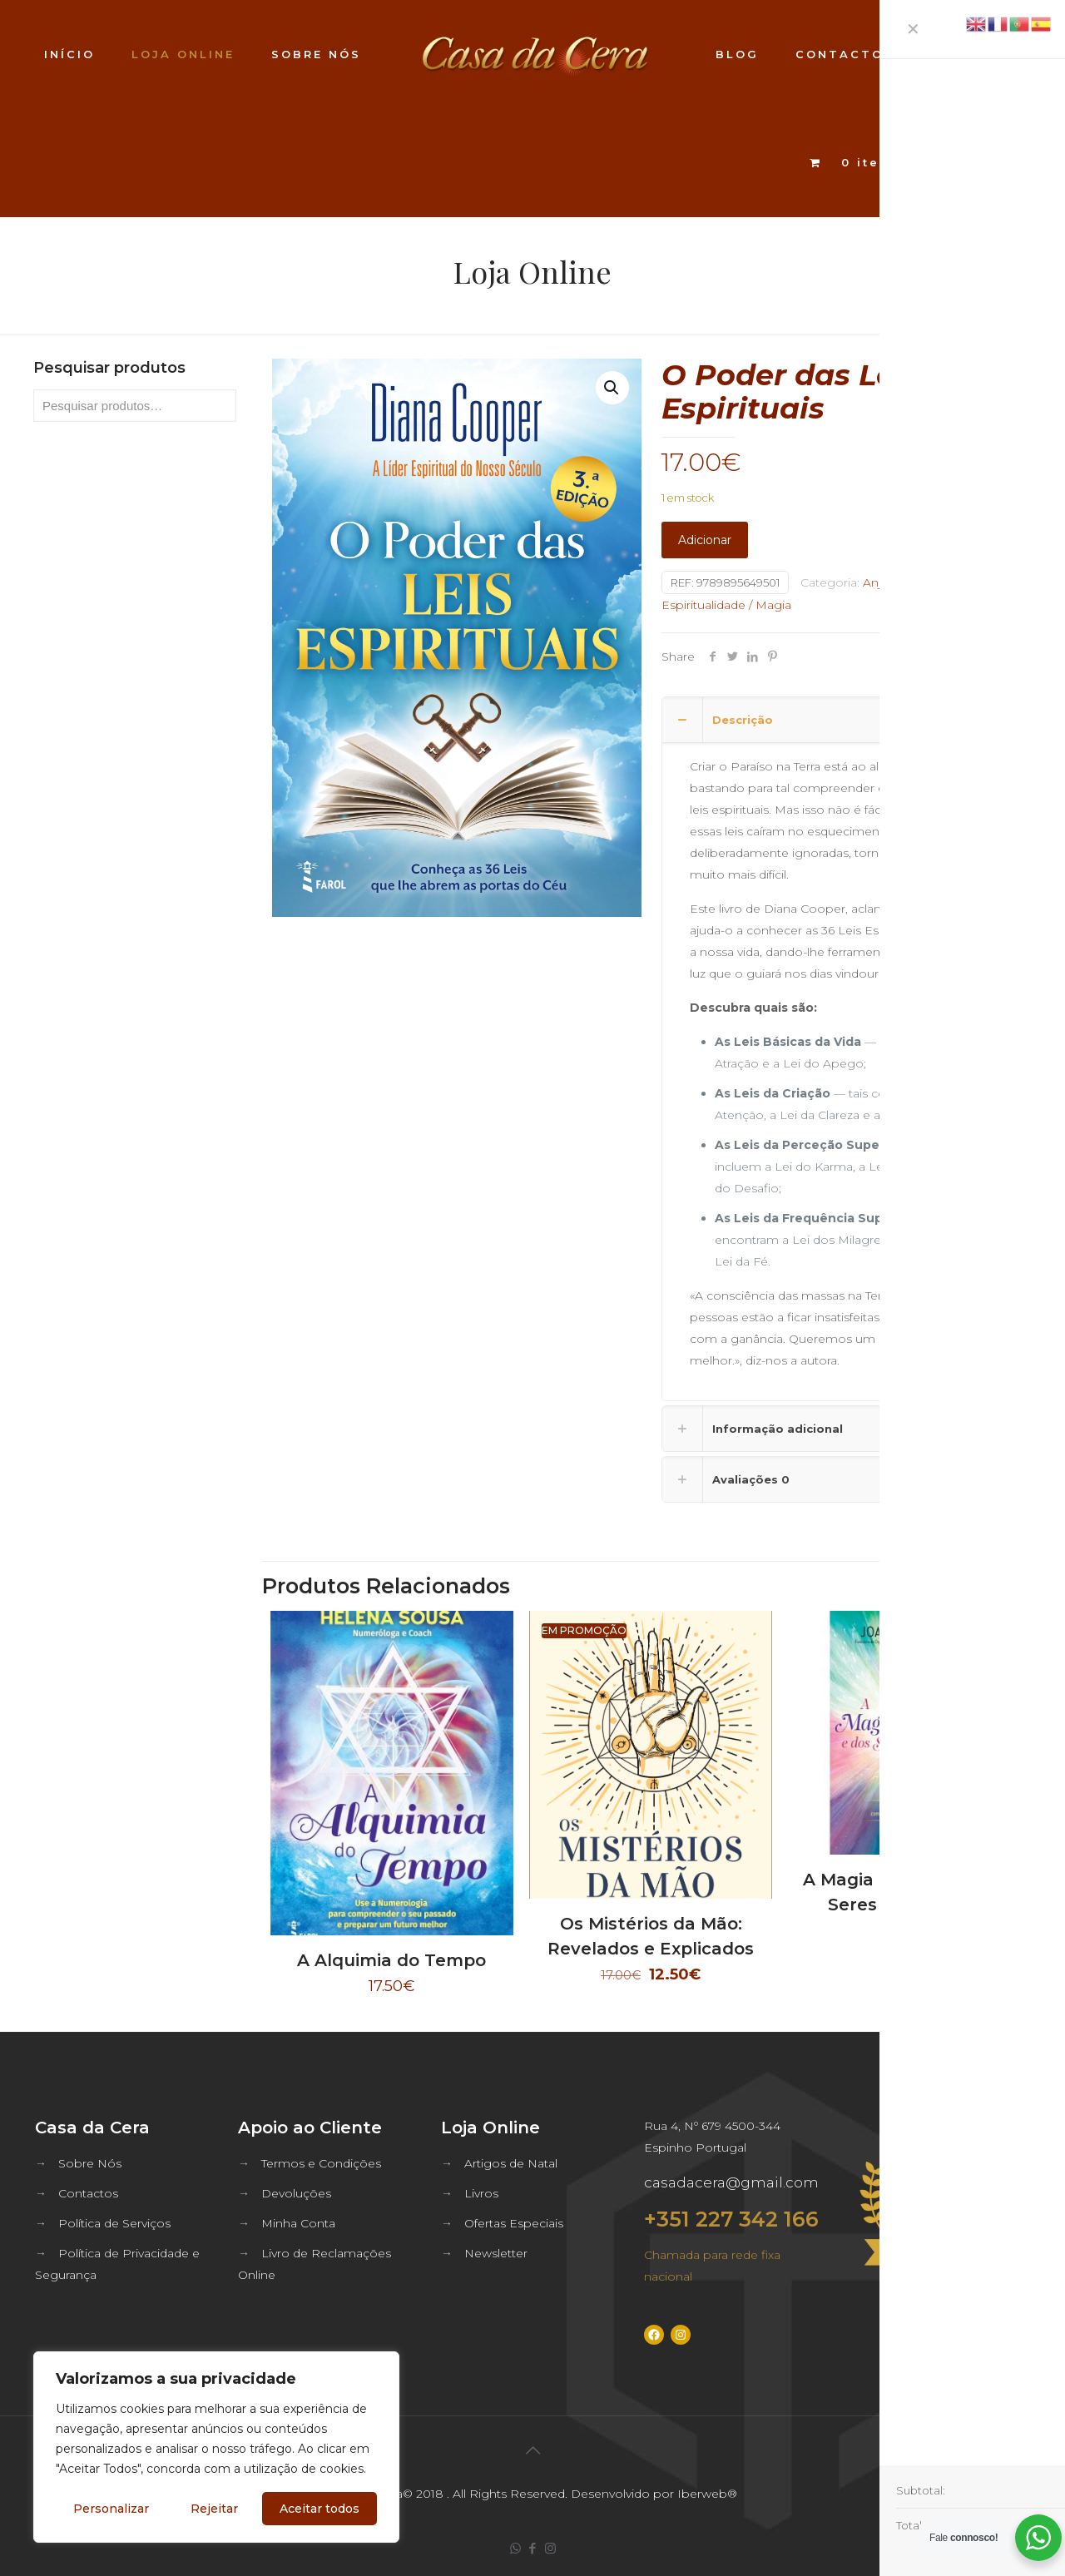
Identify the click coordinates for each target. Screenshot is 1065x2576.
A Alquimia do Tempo (391, 1960)
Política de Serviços (114, 2223)
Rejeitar (214, 2508)
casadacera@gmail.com (731, 2182)
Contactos (88, 2193)
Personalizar (111, 2508)
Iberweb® (707, 2493)
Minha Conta (298, 2223)
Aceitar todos (319, 2508)
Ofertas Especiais (513, 2223)
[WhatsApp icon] (515, 2548)
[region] (216, 2447)
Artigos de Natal (510, 2163)
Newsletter (496, 2253)
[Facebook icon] (533, 2548)
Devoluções (296, 2193)
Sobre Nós (89, 2163)
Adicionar (704, 540)
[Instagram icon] (550, 2548)
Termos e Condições (321, 2163)
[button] (612, 387)
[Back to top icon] (532, 2450)
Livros (481, 2193)
